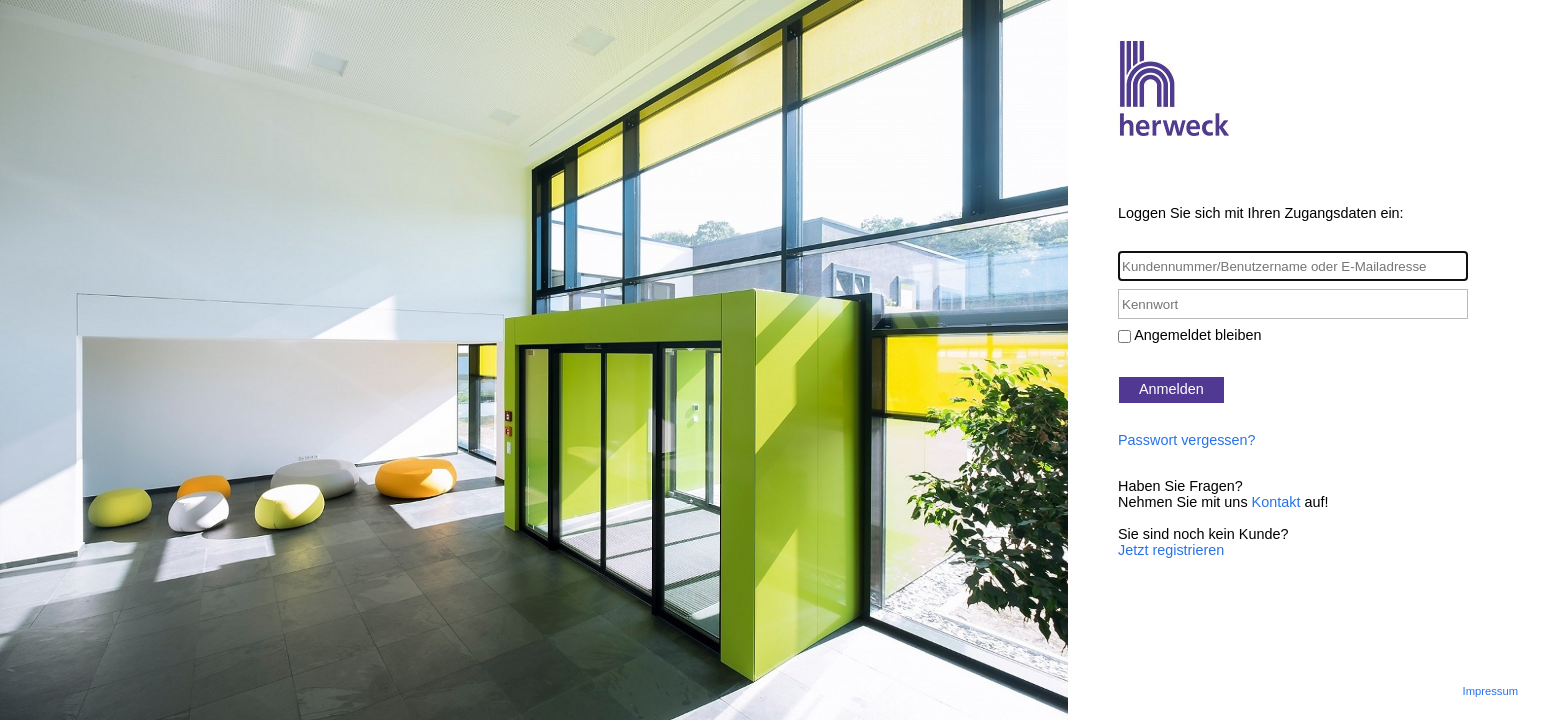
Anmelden (1171, 389)
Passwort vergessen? (1187, 440)
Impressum (1490, 691)
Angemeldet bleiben (1197, 335)
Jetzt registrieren (1171, 550)
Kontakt (1276, 502)
